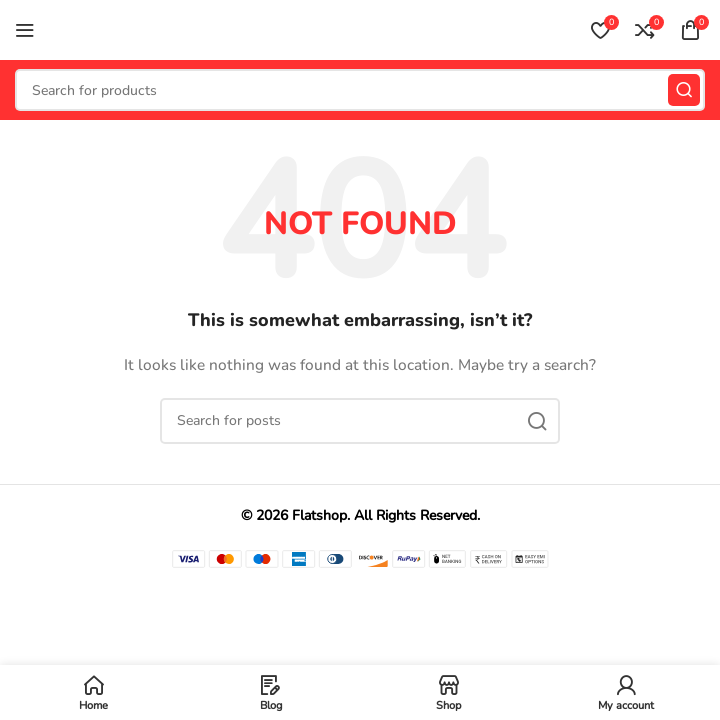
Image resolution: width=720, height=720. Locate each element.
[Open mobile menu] (25, 30)
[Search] (360, 90)
